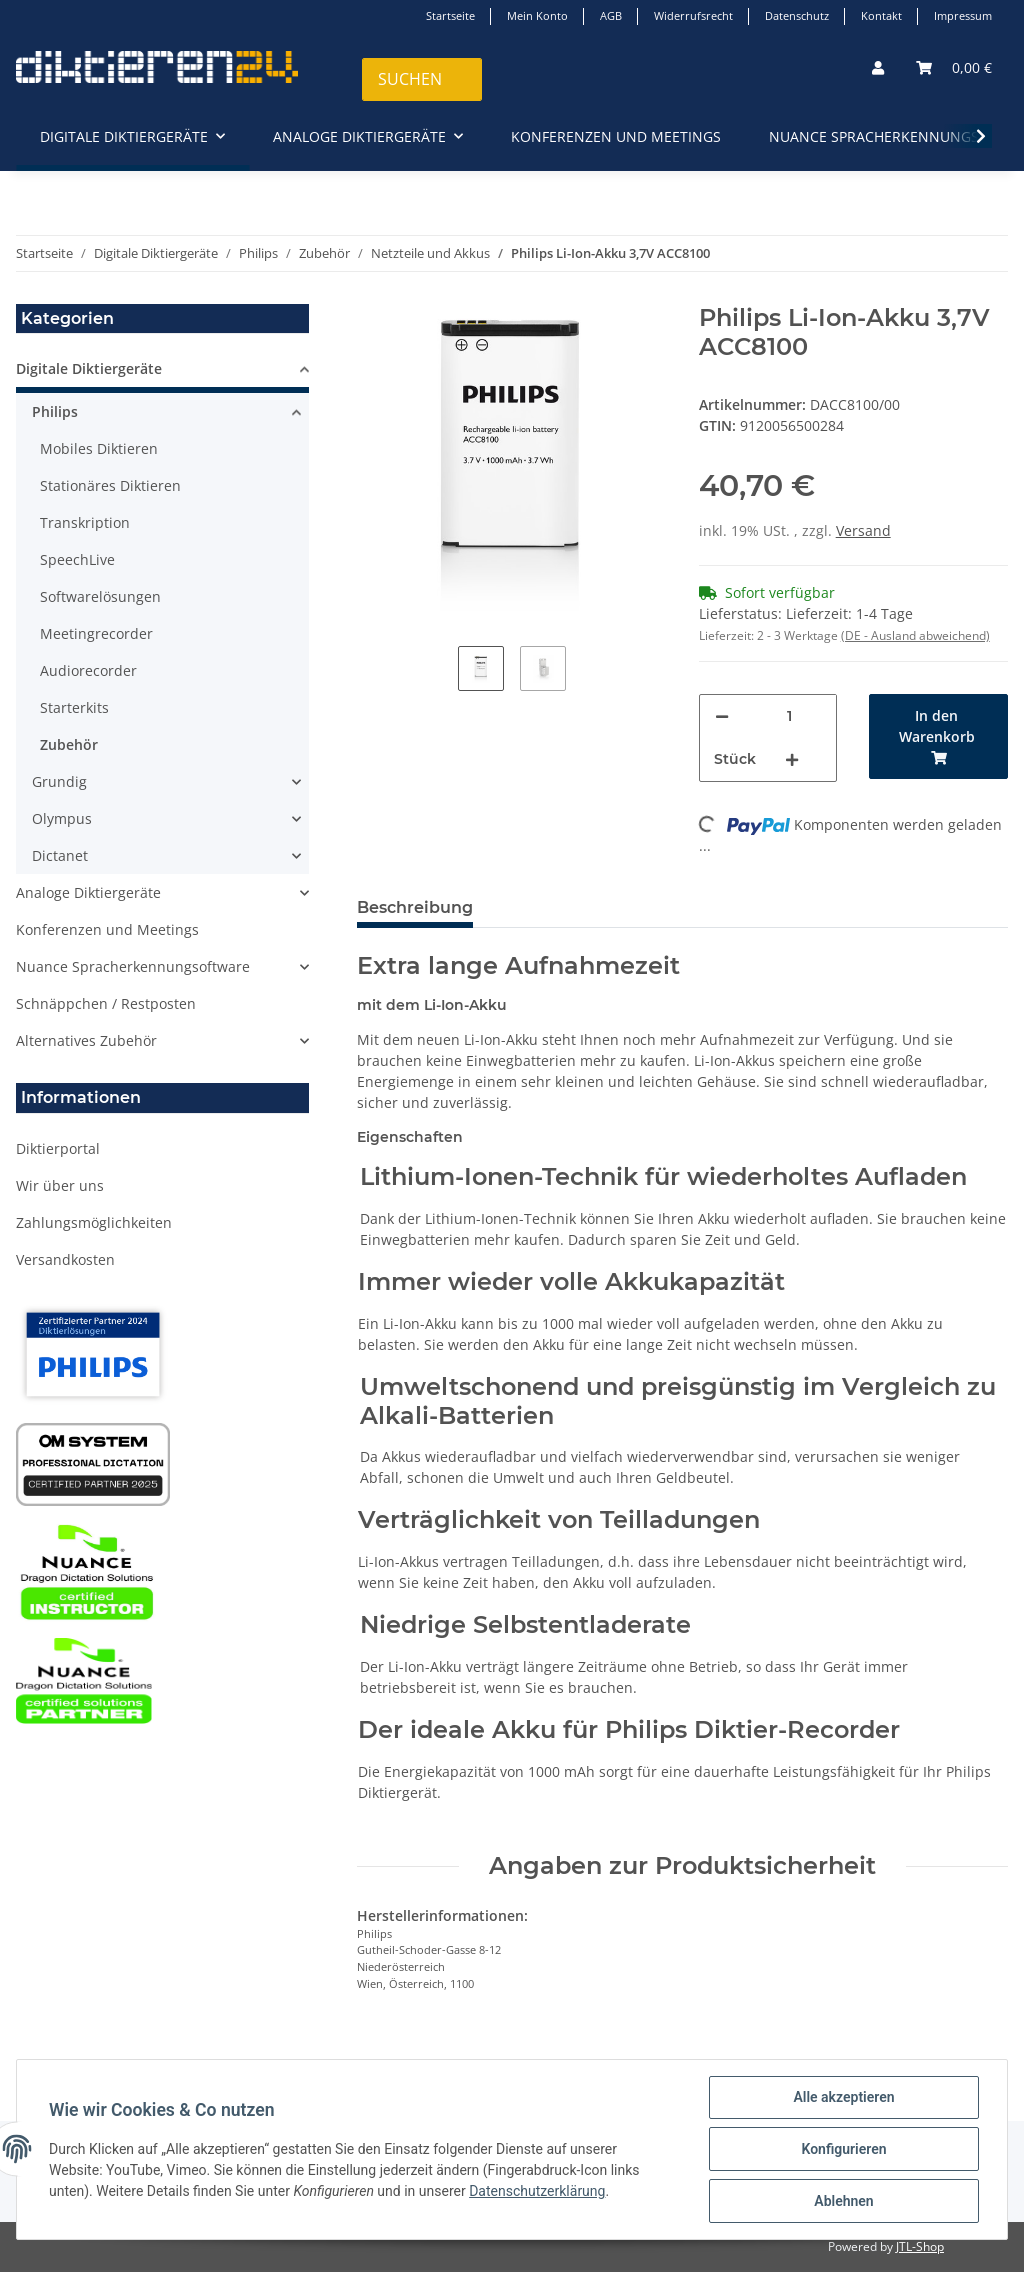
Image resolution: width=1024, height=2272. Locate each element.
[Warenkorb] (954, 67)
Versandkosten (65, 1259)
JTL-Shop (920, 2246)
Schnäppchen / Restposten (106, 1003)
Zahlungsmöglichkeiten (94, 1222)
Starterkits (74, 707)
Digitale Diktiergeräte (89, 368)
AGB (611, 15)
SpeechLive (77, 559)
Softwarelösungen (100, 596)
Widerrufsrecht (693, 15)
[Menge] (790, 716)
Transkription (85, 522)
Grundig (59, 781)
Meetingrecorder (96, 633)
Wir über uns (60, 1185)
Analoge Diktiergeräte (88, 892)
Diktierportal (58, 1148)
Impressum (963, 15)
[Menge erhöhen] (792, 759)
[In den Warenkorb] (938, 736)
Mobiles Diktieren (99, 448)
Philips (55, 411)
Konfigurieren (843, 2149)
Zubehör (69, 744)
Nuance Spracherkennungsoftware (133, 966)
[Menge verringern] (722, 716)
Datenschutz (797, 15)
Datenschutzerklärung (537, 2191)
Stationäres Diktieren (110, 485)
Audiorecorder (88, 670)
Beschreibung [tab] (415, 907)
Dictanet (60, 855)
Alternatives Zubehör (86, 1040)
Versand (863, 530)
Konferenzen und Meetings (107, 929)
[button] (878, 67)
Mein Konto (537, 15)
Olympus (62, 818)
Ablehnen (843, 2201)
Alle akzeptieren (843, 2097)
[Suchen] (421, 79)
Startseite (450, 15)
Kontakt (881, 15)
